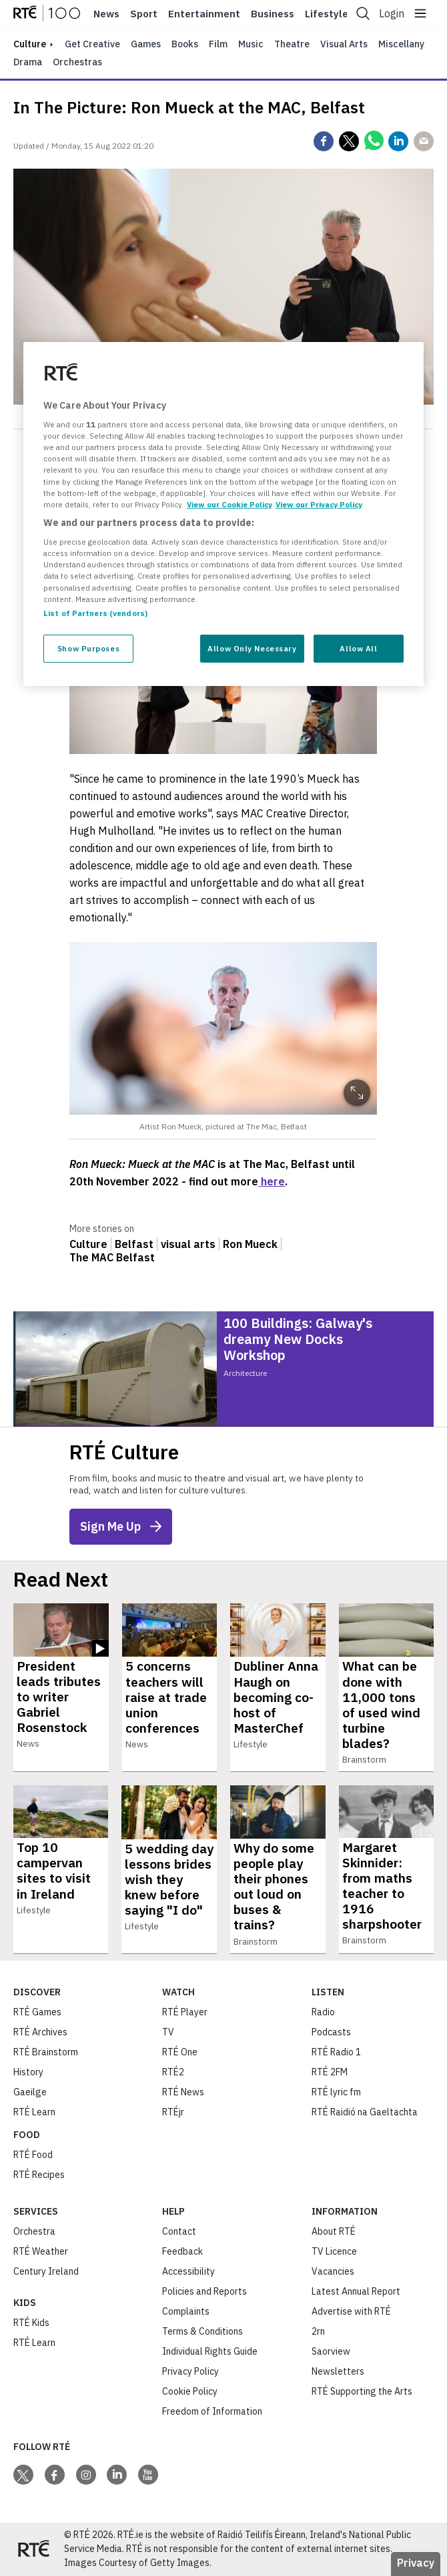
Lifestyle (326, 14)
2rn (318, 2331)
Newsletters (338, 2371)
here (271, 1181)
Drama (27, 62)
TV (168, 2032)
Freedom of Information (212, 2411)
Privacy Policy (190, 2371)
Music (251, 44)
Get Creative (92, 44)
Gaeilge (30, 2092)
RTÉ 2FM (330, 2072)
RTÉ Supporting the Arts (362, 2391)
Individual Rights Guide (210, 2351)
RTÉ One (179, 2052)
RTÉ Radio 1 (336, 2052)
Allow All (358, 648)
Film (218, 44)
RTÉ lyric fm (336, 2092)
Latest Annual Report (356, 2291)
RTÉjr (173, 2112)
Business (272, 14)
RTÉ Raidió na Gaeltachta (365, 2112)
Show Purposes (88, 648)
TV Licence (334, 2251)
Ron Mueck (250, 1244)
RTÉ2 (173, 2072)
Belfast (134, 1244)
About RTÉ (334, 2231)
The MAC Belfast (112, 1257)
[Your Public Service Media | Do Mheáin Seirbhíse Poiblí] (33, 2549)
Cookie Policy (189, 2391)
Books (184, 44)
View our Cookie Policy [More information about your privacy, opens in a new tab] (229, 504)
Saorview (331, 2351)
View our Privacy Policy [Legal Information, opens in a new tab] (319, 504)
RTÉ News (183, 2092)
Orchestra (34, 2231)
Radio (323, 2012)
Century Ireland (46, 2271)
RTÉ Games (37, 2012)
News (106, 14)
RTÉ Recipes (39, 2175)
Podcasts (331, 2032)
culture (29, 44)
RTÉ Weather (40, 2251)
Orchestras (77, 62)
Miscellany (401, 44)
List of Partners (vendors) (95, 613)
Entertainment (204, 14)
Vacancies (333, 2271)
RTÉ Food (33, 2155)
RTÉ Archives (40, 2032)
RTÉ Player (184, 2012)
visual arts (188, 1244)
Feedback (182, 2251)
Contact (179, 2231)
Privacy (415, 2562)
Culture (88, 1244)
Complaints (185, 2311)
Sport (143, 14)
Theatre (292, 44)
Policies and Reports (204, 2291)
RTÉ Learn (34, 2112)
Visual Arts (344, 44)
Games (146, 44)
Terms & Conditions (202, 2331)
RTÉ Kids (31, 2323)
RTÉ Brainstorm (45, 2052)
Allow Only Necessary (251, 648)
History (28, 2072)
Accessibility (188, 2271)
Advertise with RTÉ (351, 2311)
